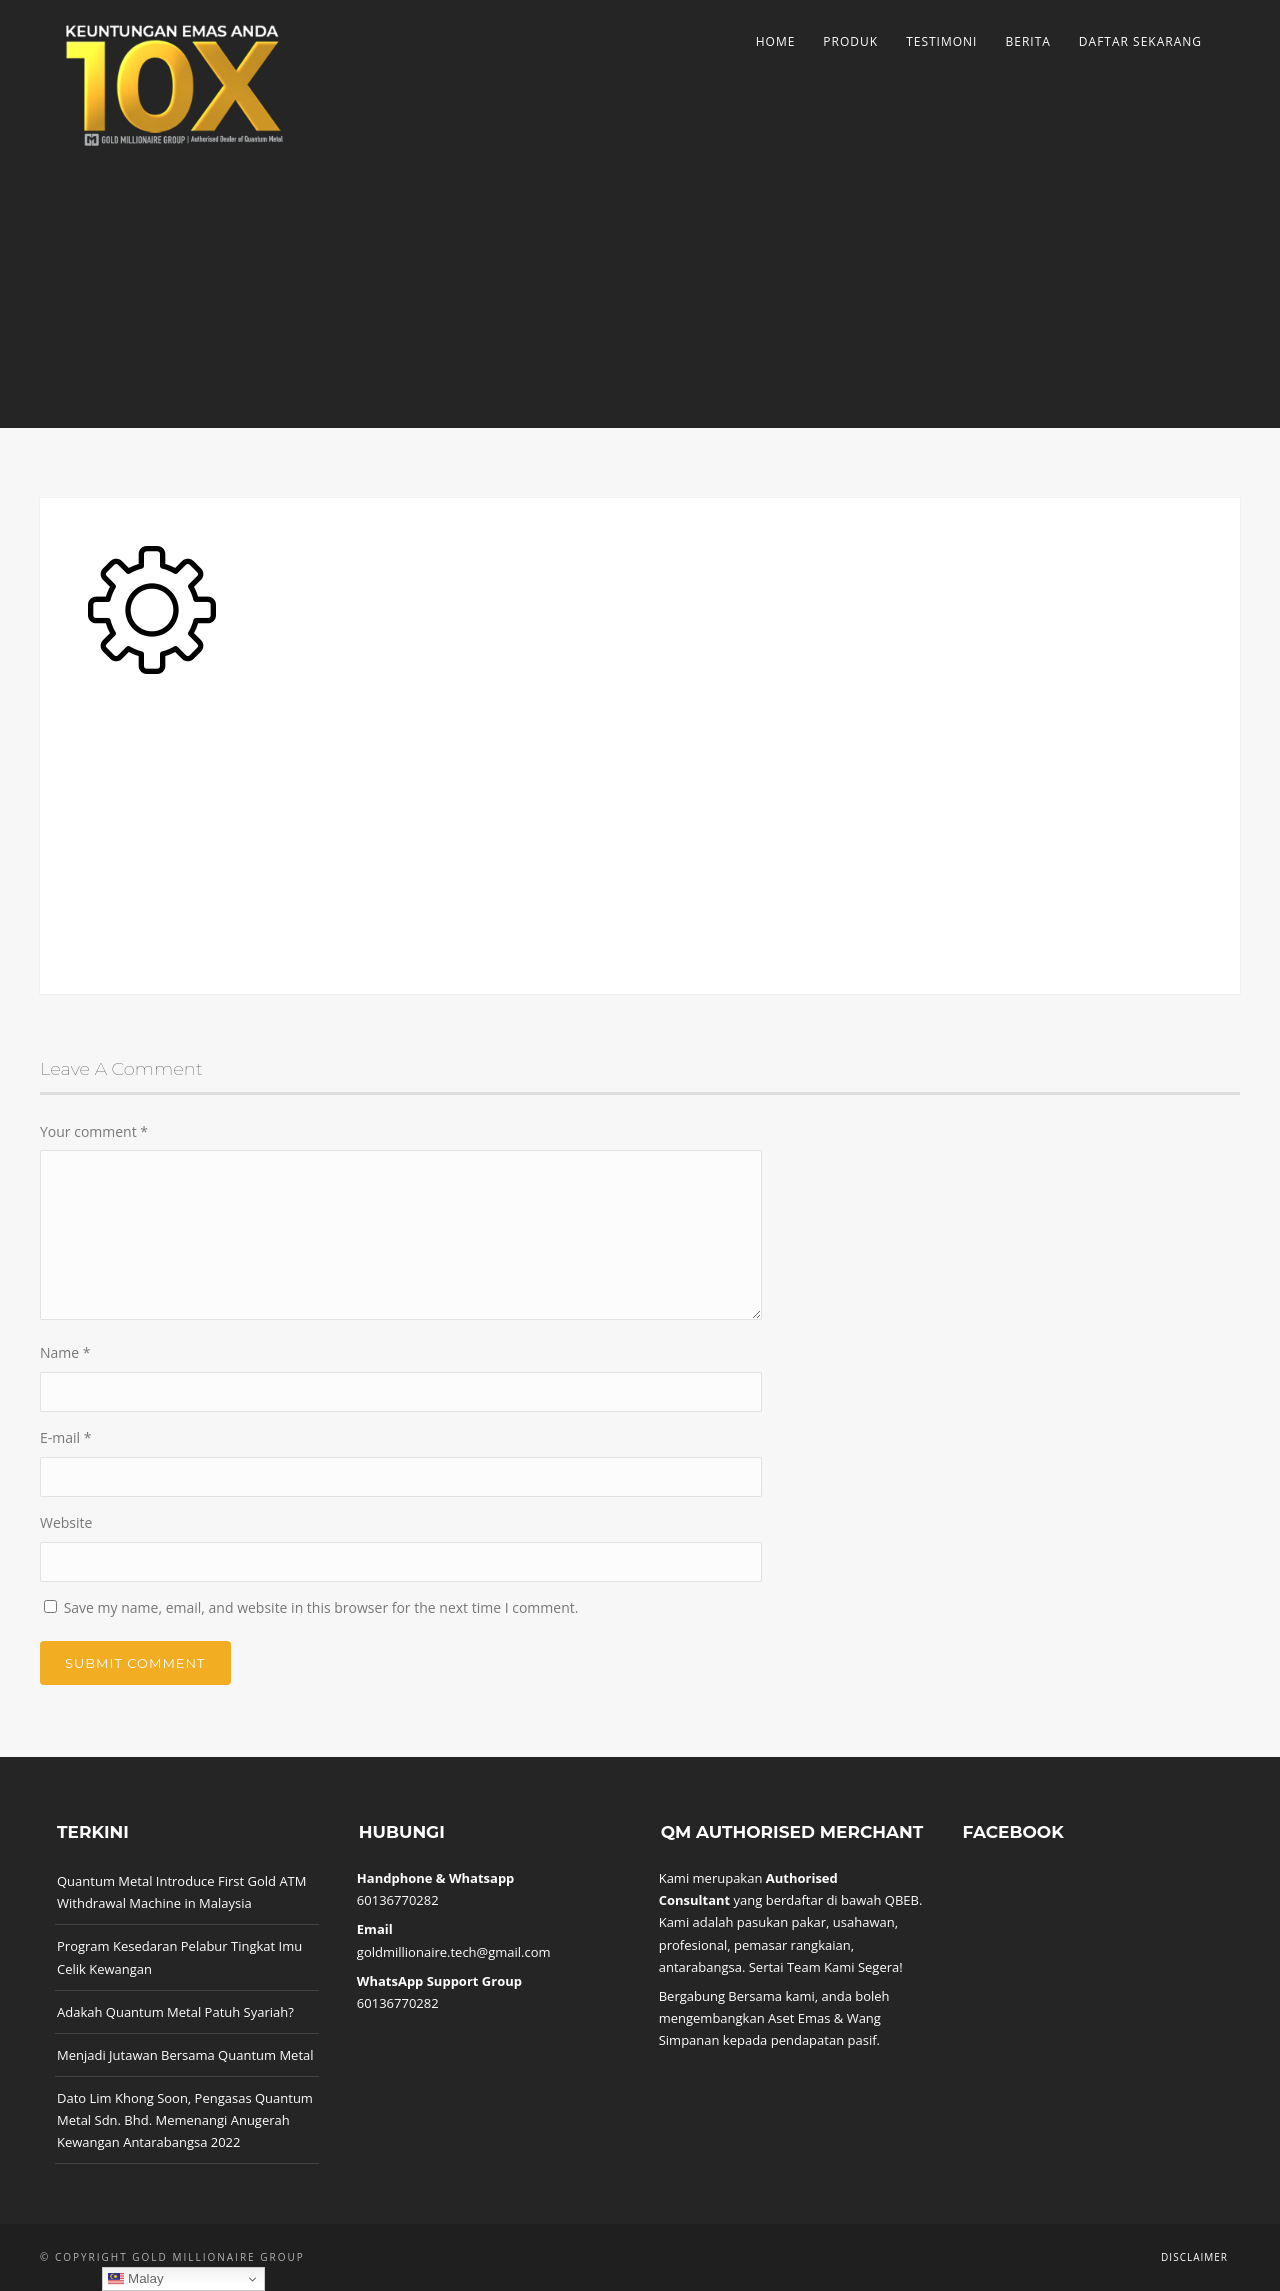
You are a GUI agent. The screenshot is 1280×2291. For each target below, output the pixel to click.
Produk (850, 41)
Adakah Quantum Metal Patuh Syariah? (175, 2012)
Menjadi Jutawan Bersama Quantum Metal (185, 2055)
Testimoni (941, 41)
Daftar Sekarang (1140, 41)
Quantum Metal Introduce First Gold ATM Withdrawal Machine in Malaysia (181, 1892)
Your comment (94, 1131)
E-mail (65, 1437)
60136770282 (398, 1900)
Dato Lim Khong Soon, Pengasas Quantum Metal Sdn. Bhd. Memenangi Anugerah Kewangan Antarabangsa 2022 (185, 2120)
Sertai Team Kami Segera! (826, 1967)
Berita (1027, 41)
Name (65, 1352)
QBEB (902, 1900)
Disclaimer (1194, 2257)
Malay (135, 2279)
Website (66, 1522)
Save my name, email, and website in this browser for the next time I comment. (321, 1607)
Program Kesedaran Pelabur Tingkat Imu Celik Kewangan (179, 1957)
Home (776, 41)
